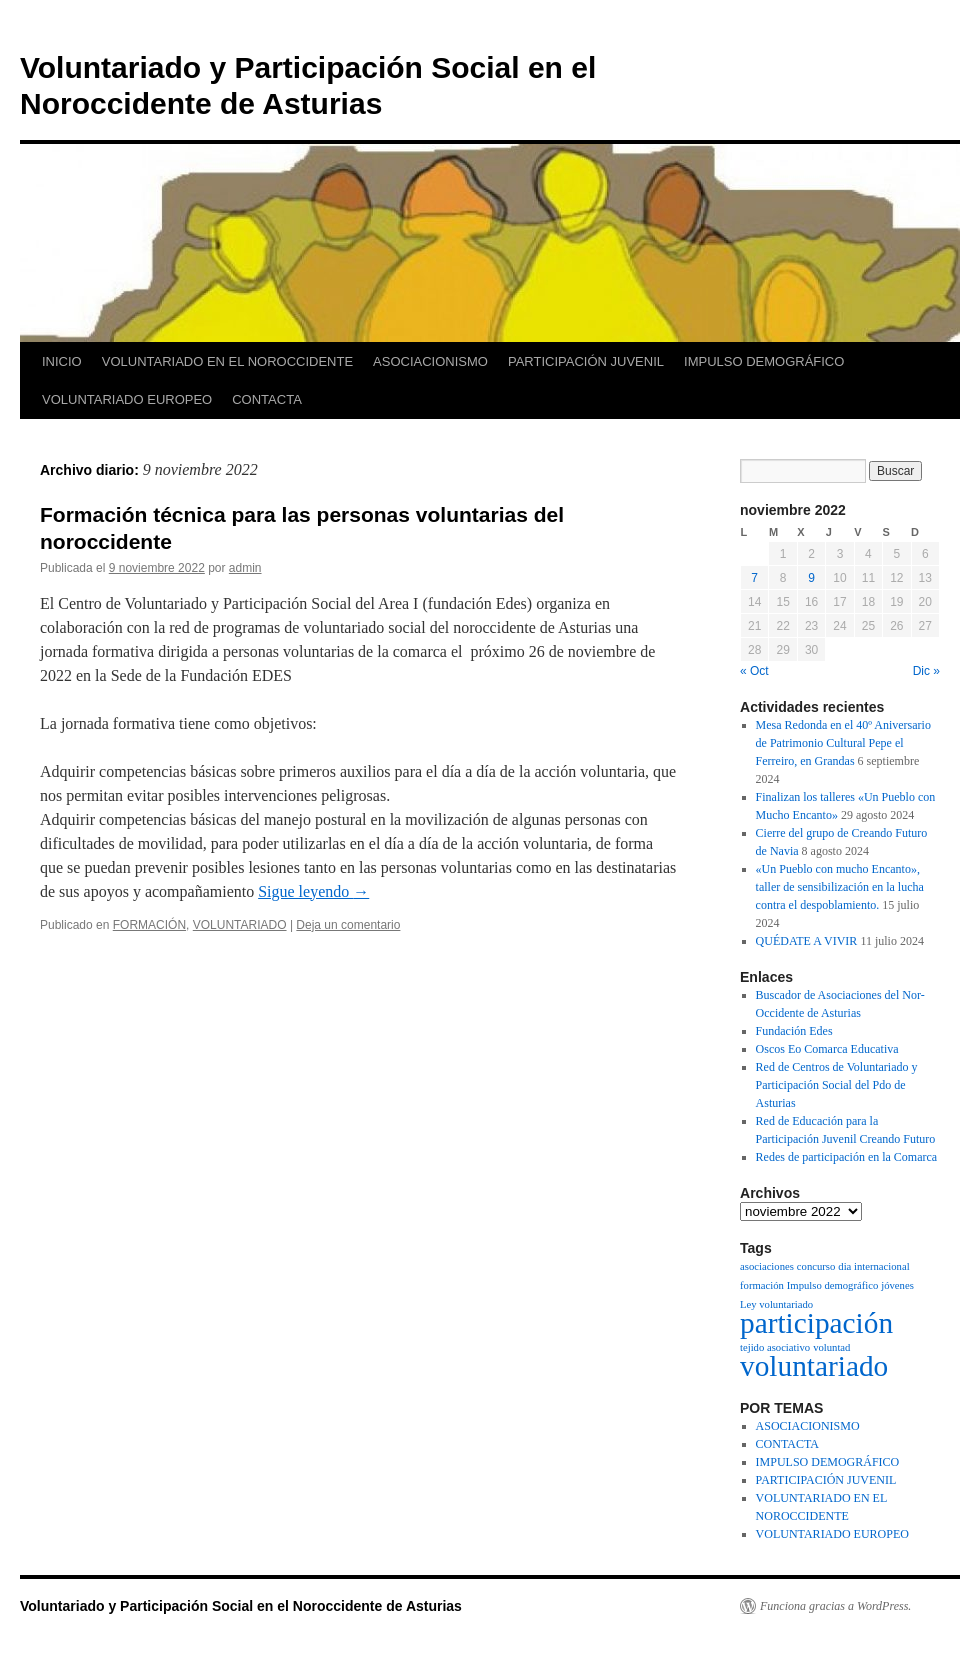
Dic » (926, 671)
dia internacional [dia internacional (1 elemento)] (873, 1266)
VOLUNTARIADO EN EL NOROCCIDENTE (227, 361)
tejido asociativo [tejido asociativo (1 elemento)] (775, 1347)
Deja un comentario (348, 925)
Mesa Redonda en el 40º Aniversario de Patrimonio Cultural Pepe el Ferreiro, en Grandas (843, 743)
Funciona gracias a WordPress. (835, 1606)
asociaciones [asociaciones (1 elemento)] (767, 1266)
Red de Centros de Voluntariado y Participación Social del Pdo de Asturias (837, 1085)
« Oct (754, 671)
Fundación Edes (794, 1031)
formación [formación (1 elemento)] (762, 1285)
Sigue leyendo (313, 891)
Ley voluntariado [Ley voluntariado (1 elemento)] (776, 1304)
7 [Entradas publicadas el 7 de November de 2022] (754, 578)
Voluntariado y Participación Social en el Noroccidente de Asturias (241, 1606)
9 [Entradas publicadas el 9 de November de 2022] (811, 578)
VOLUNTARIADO (240, 925)
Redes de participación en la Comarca (847, 1157)
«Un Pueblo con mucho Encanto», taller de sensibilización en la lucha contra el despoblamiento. (840, 887)
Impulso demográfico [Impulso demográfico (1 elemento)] (832, 1285)
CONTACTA (267, 399)
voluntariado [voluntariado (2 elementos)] (814, 1366)
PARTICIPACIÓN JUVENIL (586, 361)
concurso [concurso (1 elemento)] (816, 1266)
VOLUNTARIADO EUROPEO (127, 399)
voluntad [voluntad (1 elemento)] (831, 1347)
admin (245, 568)
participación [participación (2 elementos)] (816, 1323)
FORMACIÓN (149, 925)
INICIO (62, 361)
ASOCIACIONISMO (430, 361)
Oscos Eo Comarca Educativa (827, 1049)
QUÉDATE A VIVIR (807, 941)
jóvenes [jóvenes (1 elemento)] (897, 1285)
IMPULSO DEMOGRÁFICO (764, 361)
